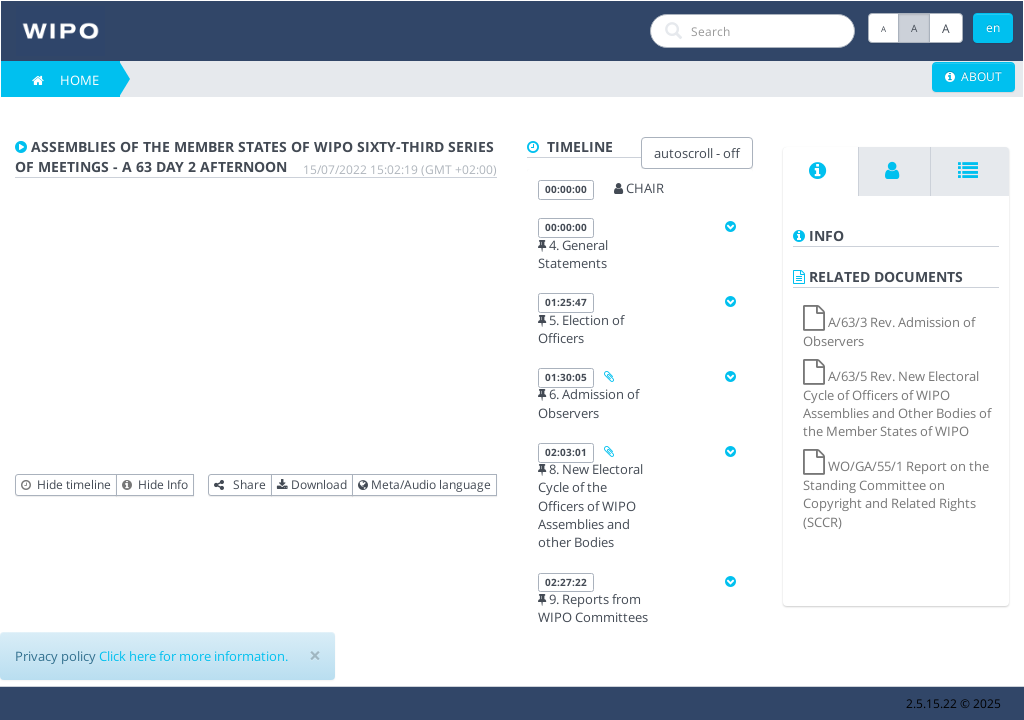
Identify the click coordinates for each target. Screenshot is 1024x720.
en (993, 27)
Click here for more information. (193, 656)
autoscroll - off (697, 153)
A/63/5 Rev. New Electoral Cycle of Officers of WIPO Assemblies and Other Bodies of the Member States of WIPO (897, 403)
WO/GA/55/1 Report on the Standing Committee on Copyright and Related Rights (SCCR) (896, 493)
